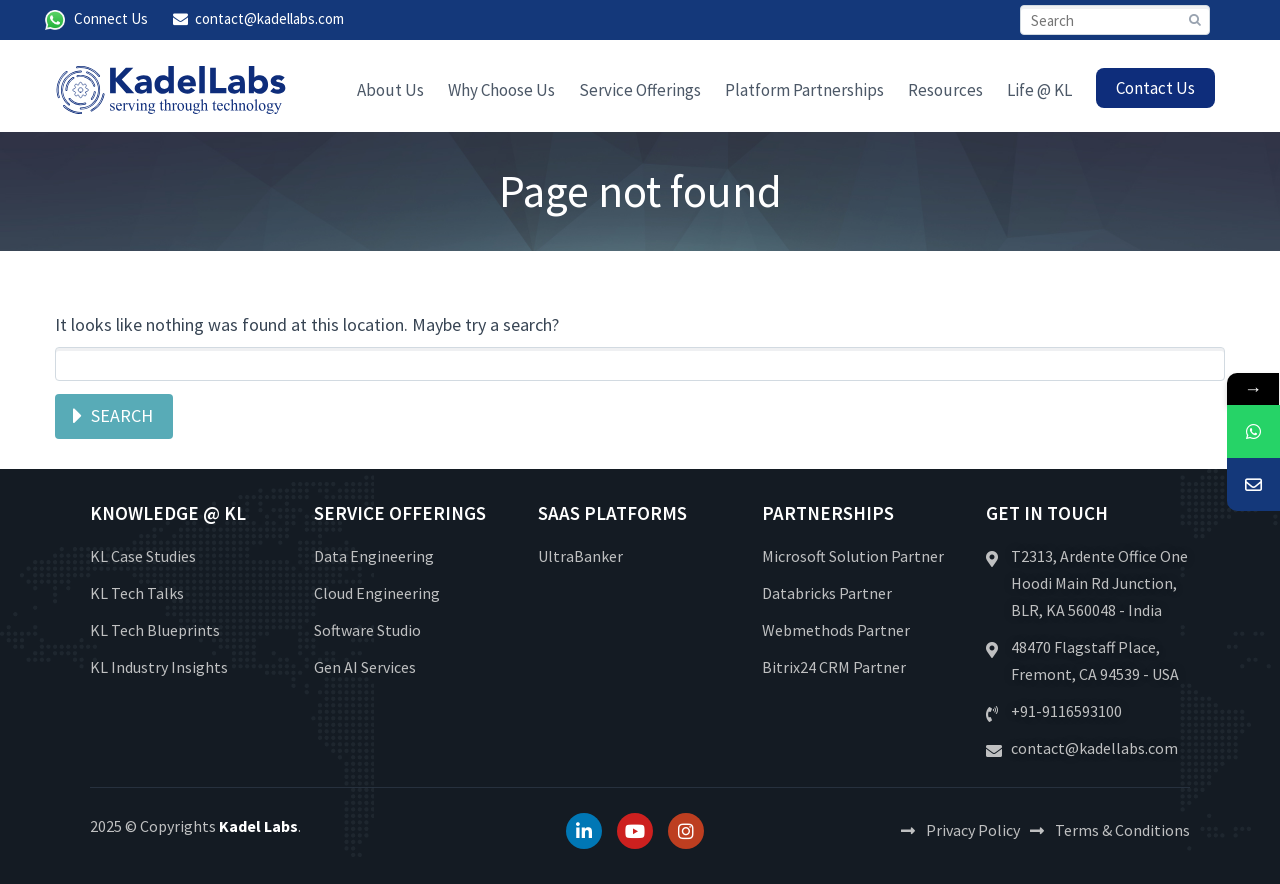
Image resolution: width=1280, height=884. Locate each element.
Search (122, 415)
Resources (945, 90)
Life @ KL (1039, 90)
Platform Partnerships (804, 90)
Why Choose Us (501, 90)
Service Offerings (640, 90)
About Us (390, 90)
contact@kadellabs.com (269, 18)
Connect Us (111, 18)
